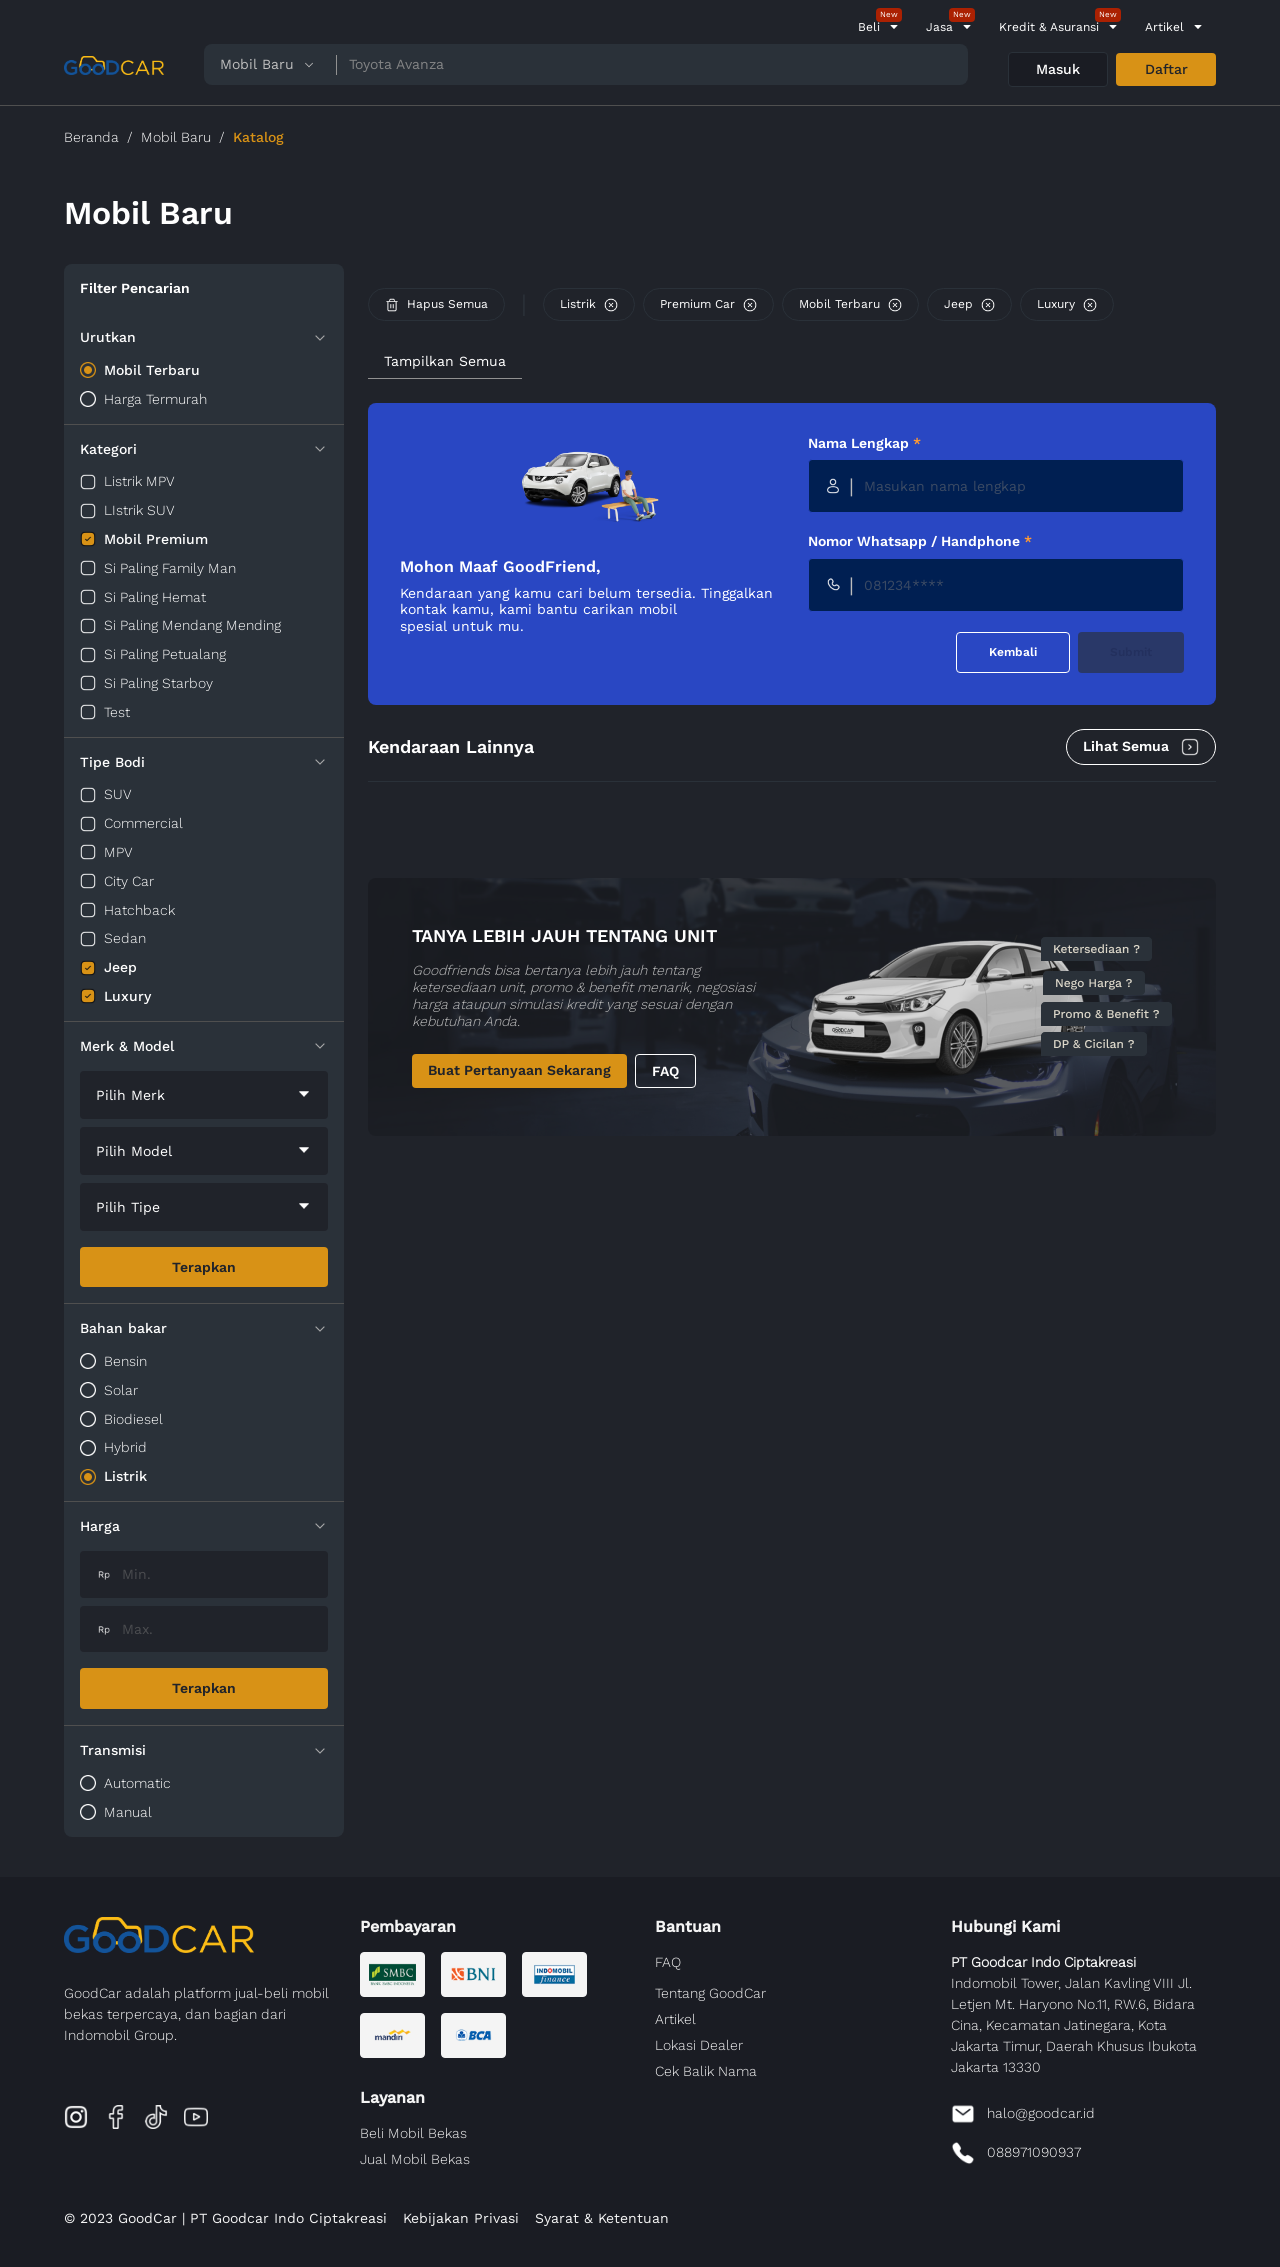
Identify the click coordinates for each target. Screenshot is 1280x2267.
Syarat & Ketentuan (602, 2218)
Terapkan (204, 1267)
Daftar (1166, 69)
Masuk (1058, 69)
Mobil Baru (176, 137)
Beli (869, 27)
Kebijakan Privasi (461, 2218)
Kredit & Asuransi (1049, 27)
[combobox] (204, 1095)
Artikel (1164, 27)
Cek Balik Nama (706, 2071)
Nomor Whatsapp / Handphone (920, 541)
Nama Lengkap (864, 443)
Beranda (91, 137)
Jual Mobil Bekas (415, 2159)
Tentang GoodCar (710, 1993)
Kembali (1013, 652)
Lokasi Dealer (699, 2045)
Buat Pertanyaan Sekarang (519, 1070)
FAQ (665, 1071)
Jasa (939, 27)
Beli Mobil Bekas (413, 2133)
